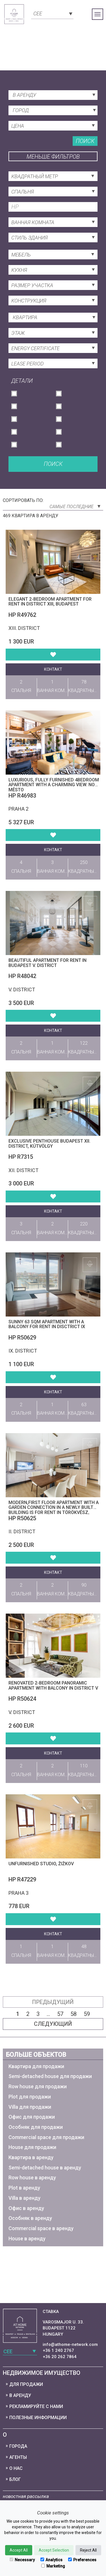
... (48, 2014)
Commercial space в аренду (40, 2228)
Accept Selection (54, 2550)
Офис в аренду (26, 2208)
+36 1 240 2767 (58, 2350)
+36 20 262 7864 (60, 2356)
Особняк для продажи (35, 2127)
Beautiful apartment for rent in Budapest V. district (47, 963)
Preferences (82, 2560)
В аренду (20, 2395)
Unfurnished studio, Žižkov (41, 1863)
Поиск (85, 141)
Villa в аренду (24, 2198)
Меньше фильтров (53, 156)
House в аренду (27, 2238)
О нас (16, 2468)
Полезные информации (38, 2417)
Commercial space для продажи (46, 2137)
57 (60, 2014)
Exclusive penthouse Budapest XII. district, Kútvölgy (49, 1143)
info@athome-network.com (70, 2344)
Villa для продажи (29, 2107)
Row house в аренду (32, 2177)
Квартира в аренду (30, 2157)
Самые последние (74, 506)
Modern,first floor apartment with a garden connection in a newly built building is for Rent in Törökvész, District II (53, 1510)
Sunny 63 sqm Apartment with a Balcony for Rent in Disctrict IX (46, 1324)
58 (73, 2014)
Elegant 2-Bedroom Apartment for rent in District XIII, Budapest (50, 601)
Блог (15, 2479)
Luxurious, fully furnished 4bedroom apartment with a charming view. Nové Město (54, 784)
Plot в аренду (24, 2188)
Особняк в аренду (30, 2218)
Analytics (51, 2560)
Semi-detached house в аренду (44, 2168)
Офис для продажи (31, 2117)
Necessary (22, 2560)
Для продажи (26, 2384)
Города (18, 2446)
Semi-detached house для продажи (50, 2076)
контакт (53, 669)
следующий (53, 2023)
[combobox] (52, 13)
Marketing (53, 2566)
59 (87, 2014)
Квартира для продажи (36, 2066)
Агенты (18, 2457)
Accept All (19, 2550)
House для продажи (32, 2147)
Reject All (88, 2550)
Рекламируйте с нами (36, 2406)
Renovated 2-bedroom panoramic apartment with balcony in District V (53, 1685)
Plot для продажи (29, 2097)
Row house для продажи (37, 2086)
